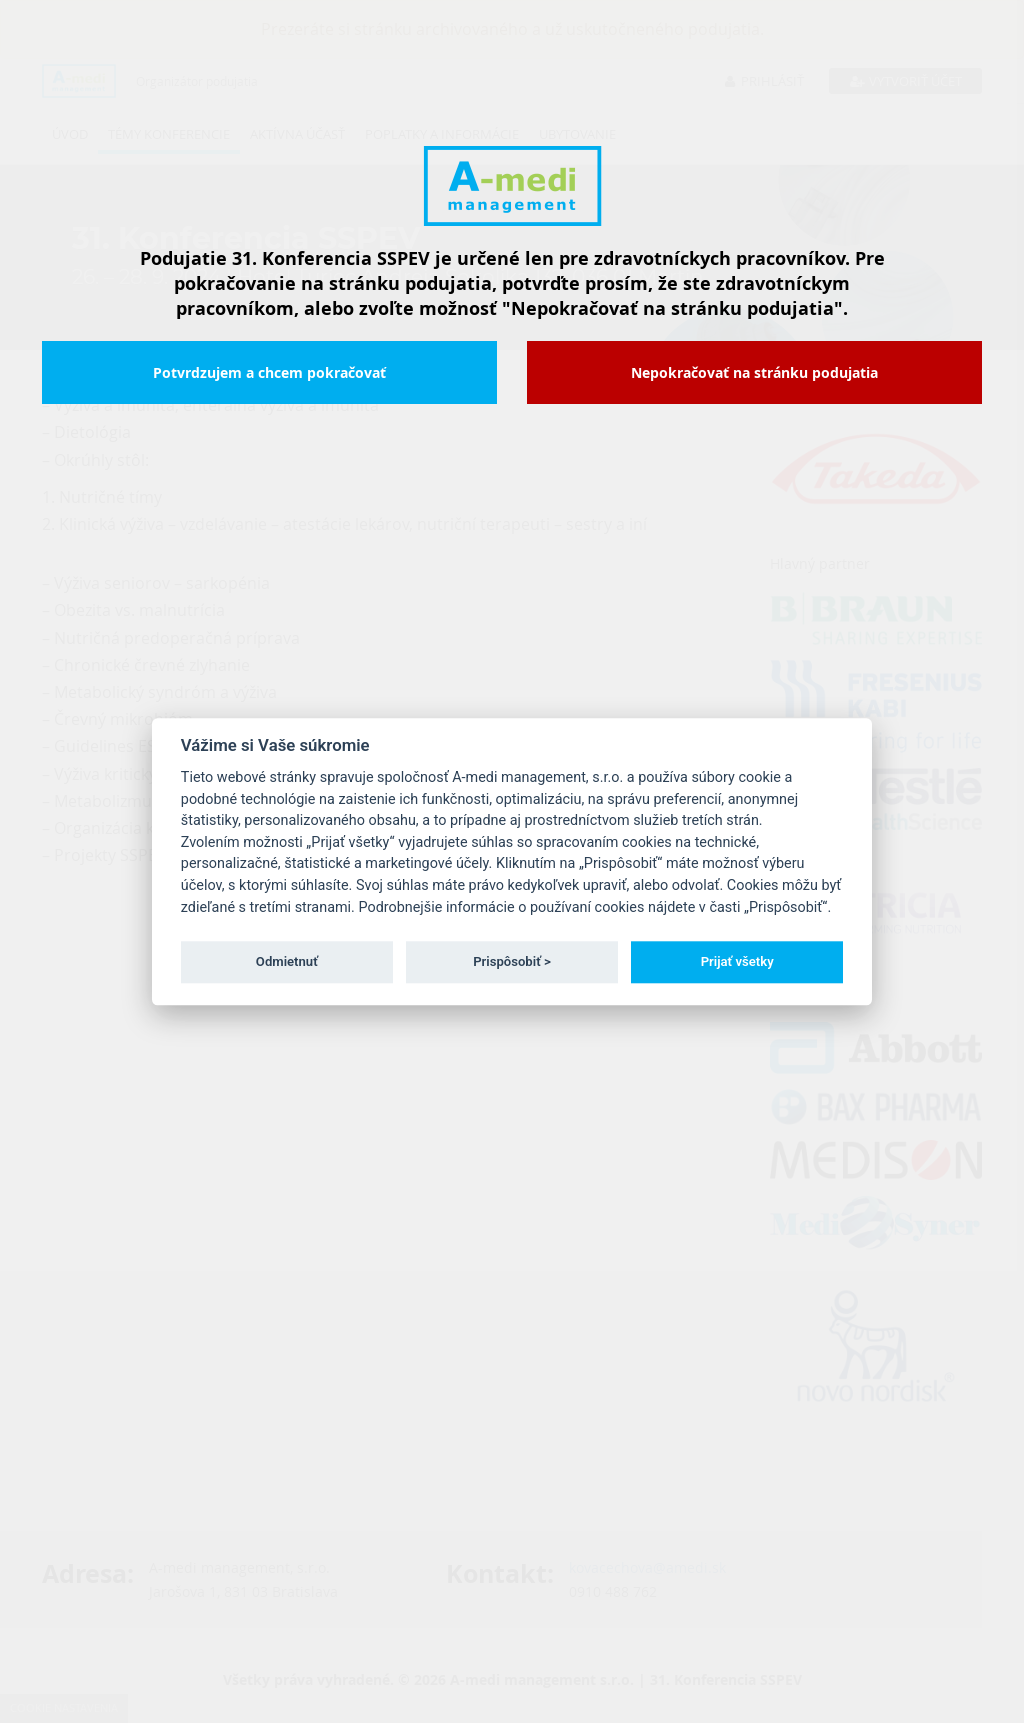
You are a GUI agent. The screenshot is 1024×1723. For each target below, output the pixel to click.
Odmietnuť (287, 961)
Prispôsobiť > (512, 961)
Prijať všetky (737, 961)
